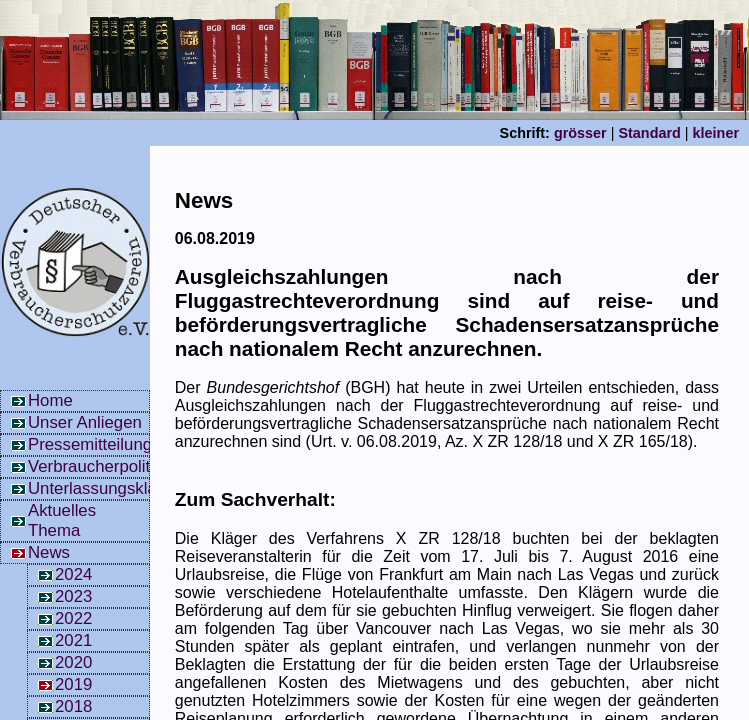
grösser (580, 133)
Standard (649, 133)
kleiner (716, 133)
